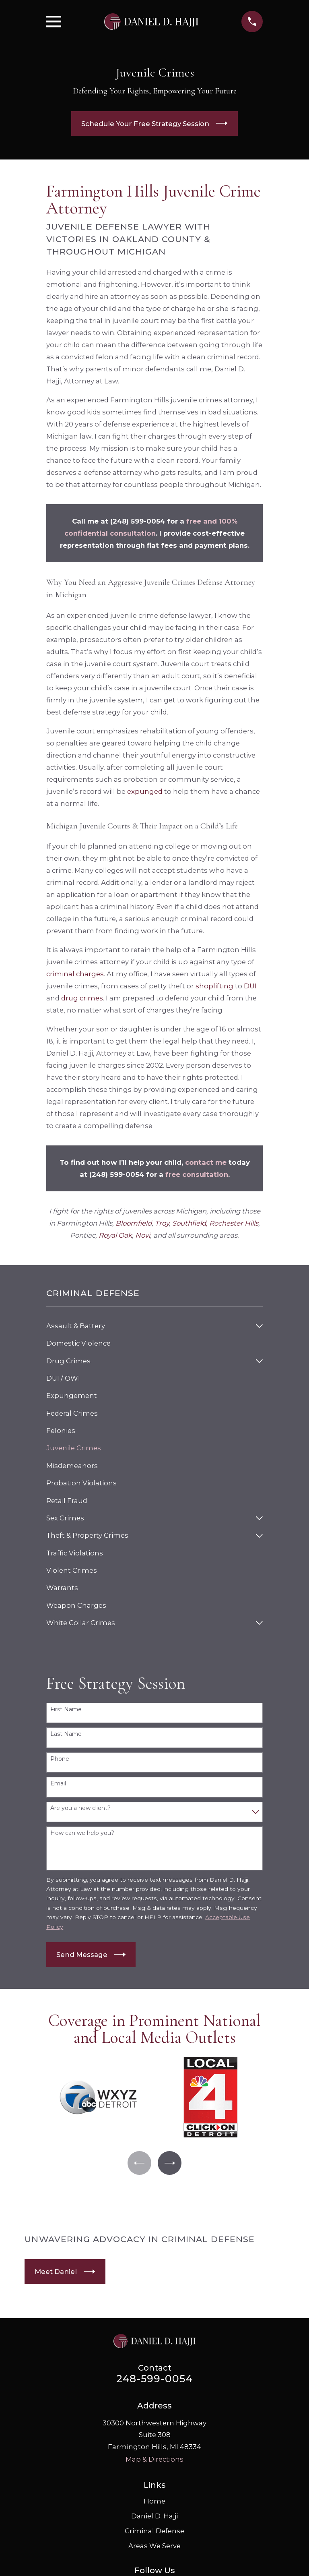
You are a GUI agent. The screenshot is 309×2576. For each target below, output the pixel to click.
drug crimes (82, 998)
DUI (250, 986)
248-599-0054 (154, 2379)
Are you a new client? (80, 1808)
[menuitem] (149, 1326)
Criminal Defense (154, 2531)
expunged (145, 791)
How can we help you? (82, 1833)
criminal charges (75, 974)
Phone (59, 1759)
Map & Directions (154, 2460)
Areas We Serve (154, 2546)
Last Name (66, 1734)
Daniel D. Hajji (154, 2516)
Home (154, 2501)
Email (58, 1783)
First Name (66, 1709)
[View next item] (170, 2163)
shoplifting (214, 986)
